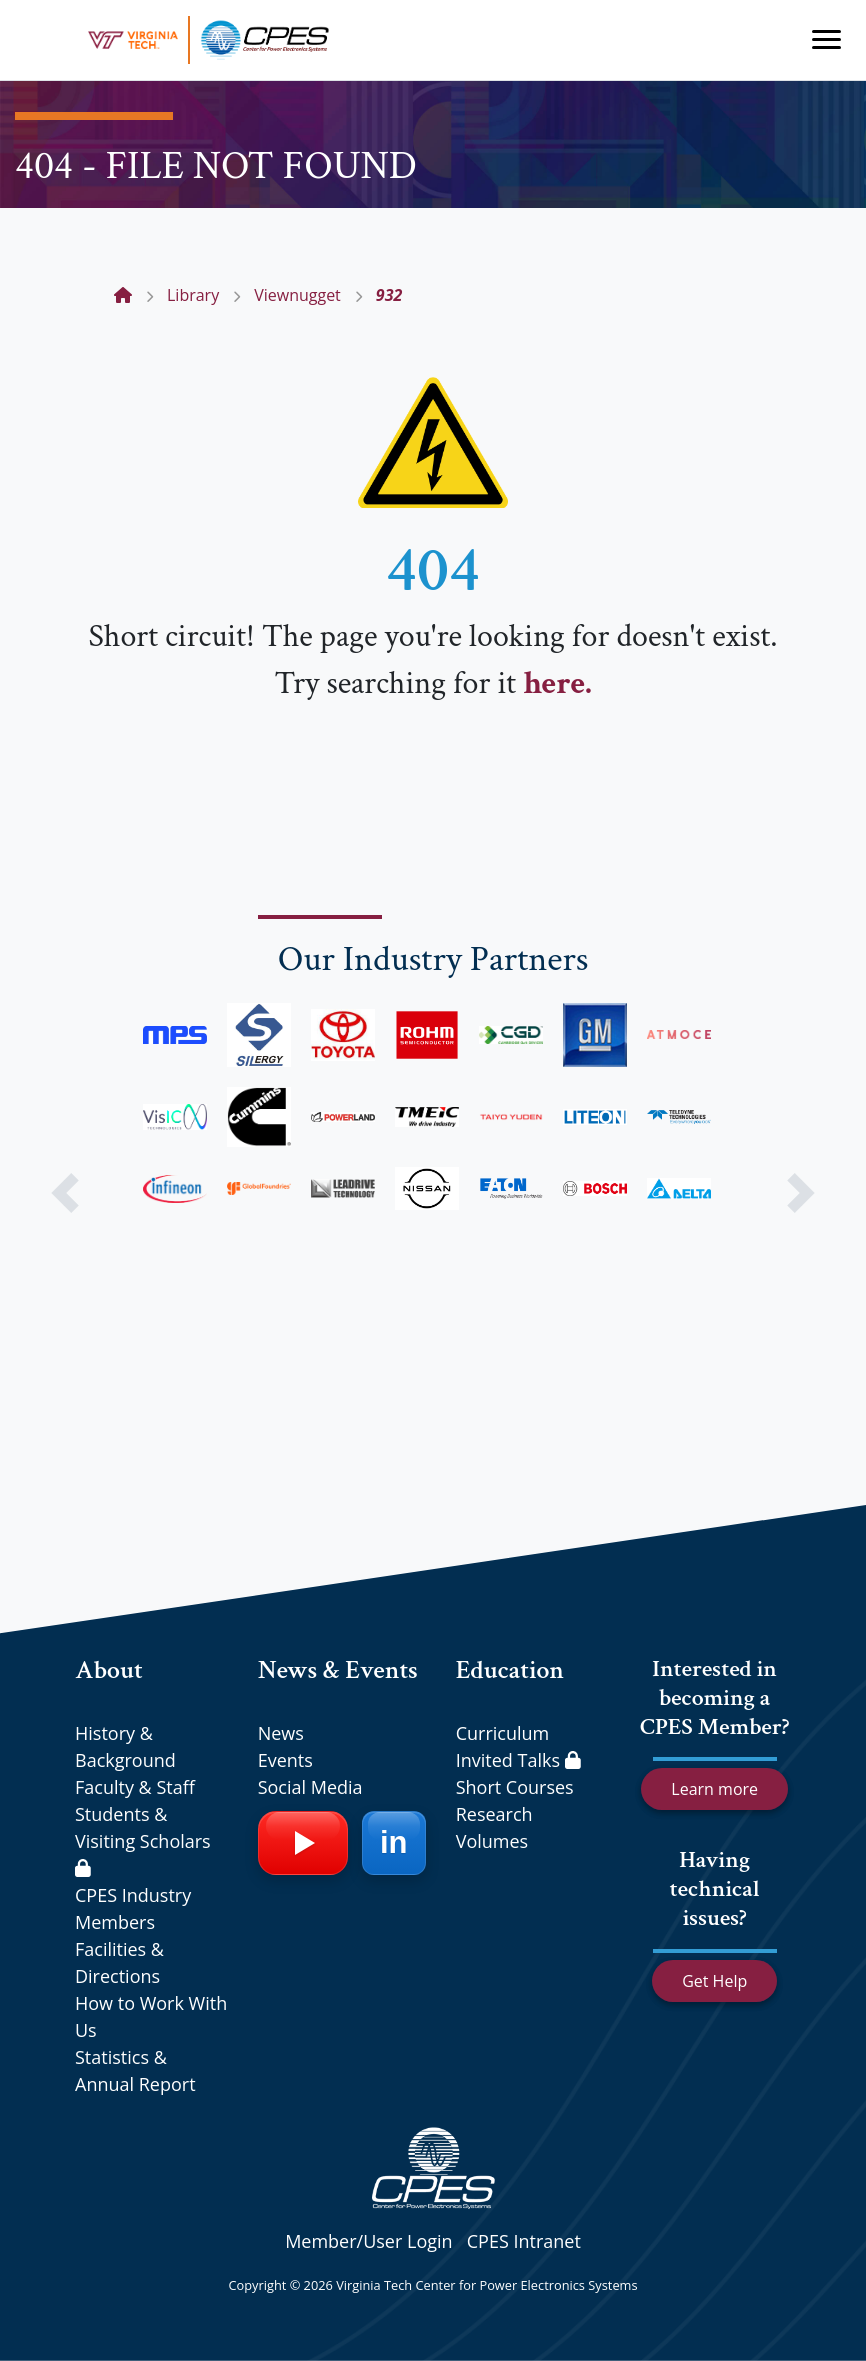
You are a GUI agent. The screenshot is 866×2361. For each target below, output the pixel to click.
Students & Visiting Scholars (143, 1839)
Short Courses (515, 1787)
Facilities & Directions (119, 1962)
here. (557, 683)
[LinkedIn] (394, 1843)
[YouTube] (303, 1843)
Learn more (714, 1789)
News (281, 1733)
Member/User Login (368, 2241)
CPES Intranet (524, 2241)
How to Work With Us (151, 2016)
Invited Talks (518, 1760)
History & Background (125, 1746)
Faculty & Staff (135, 1787)
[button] (65, 1193)
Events (285, 1760)
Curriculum (503, 1733)
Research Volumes (494, 1827)
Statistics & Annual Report (135, 2070)
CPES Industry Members (133, 1908)
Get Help (714, 1981)
